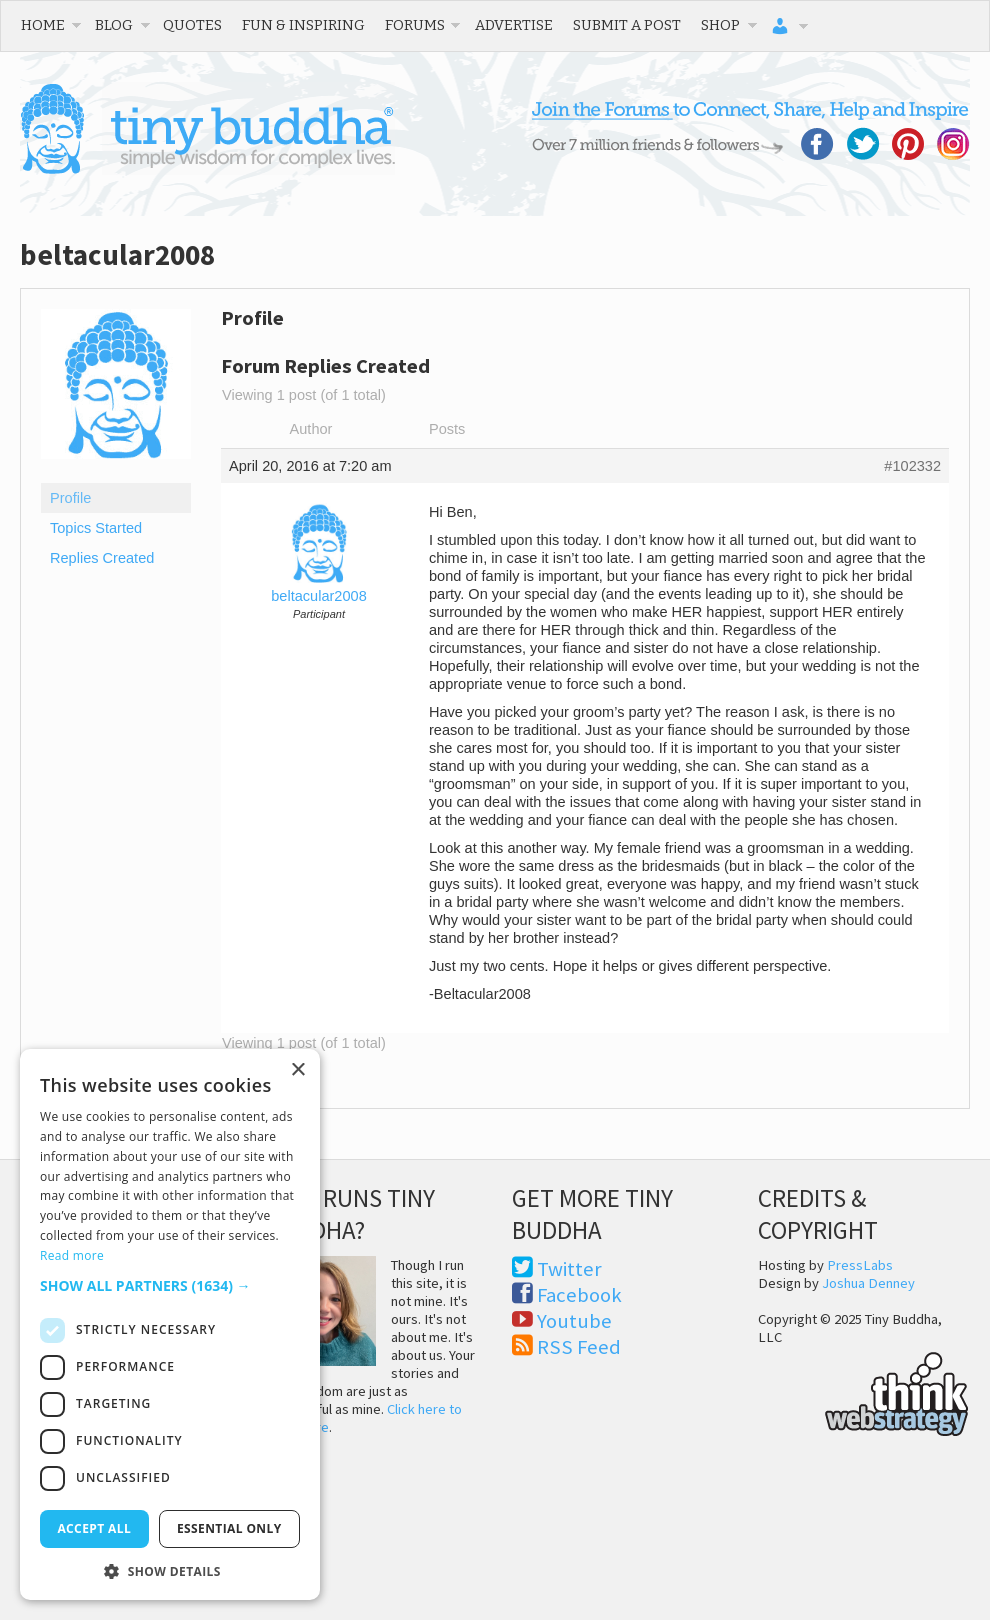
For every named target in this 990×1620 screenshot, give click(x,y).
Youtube (574, 1321)
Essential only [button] (229, 1528)
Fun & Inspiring (303, 25)
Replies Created (102, 558)
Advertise (514, 25)
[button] (170, 1285)
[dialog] (170, 1324)
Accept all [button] (94, 1528)
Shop (720, 25)
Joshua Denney (868, 1283)
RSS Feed (579, 1347)
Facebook (579, 1295)
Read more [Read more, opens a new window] (72, 1255)
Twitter (569, 1269)
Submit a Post (627, 25)
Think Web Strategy (863, 1391)
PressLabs (860, 1265)
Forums (415, 25)
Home (43, 25)
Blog (114, 25)
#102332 (912, 466)
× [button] (297, 1070)
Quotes (192, 25)
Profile (70, 498)
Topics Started (96, 528)
